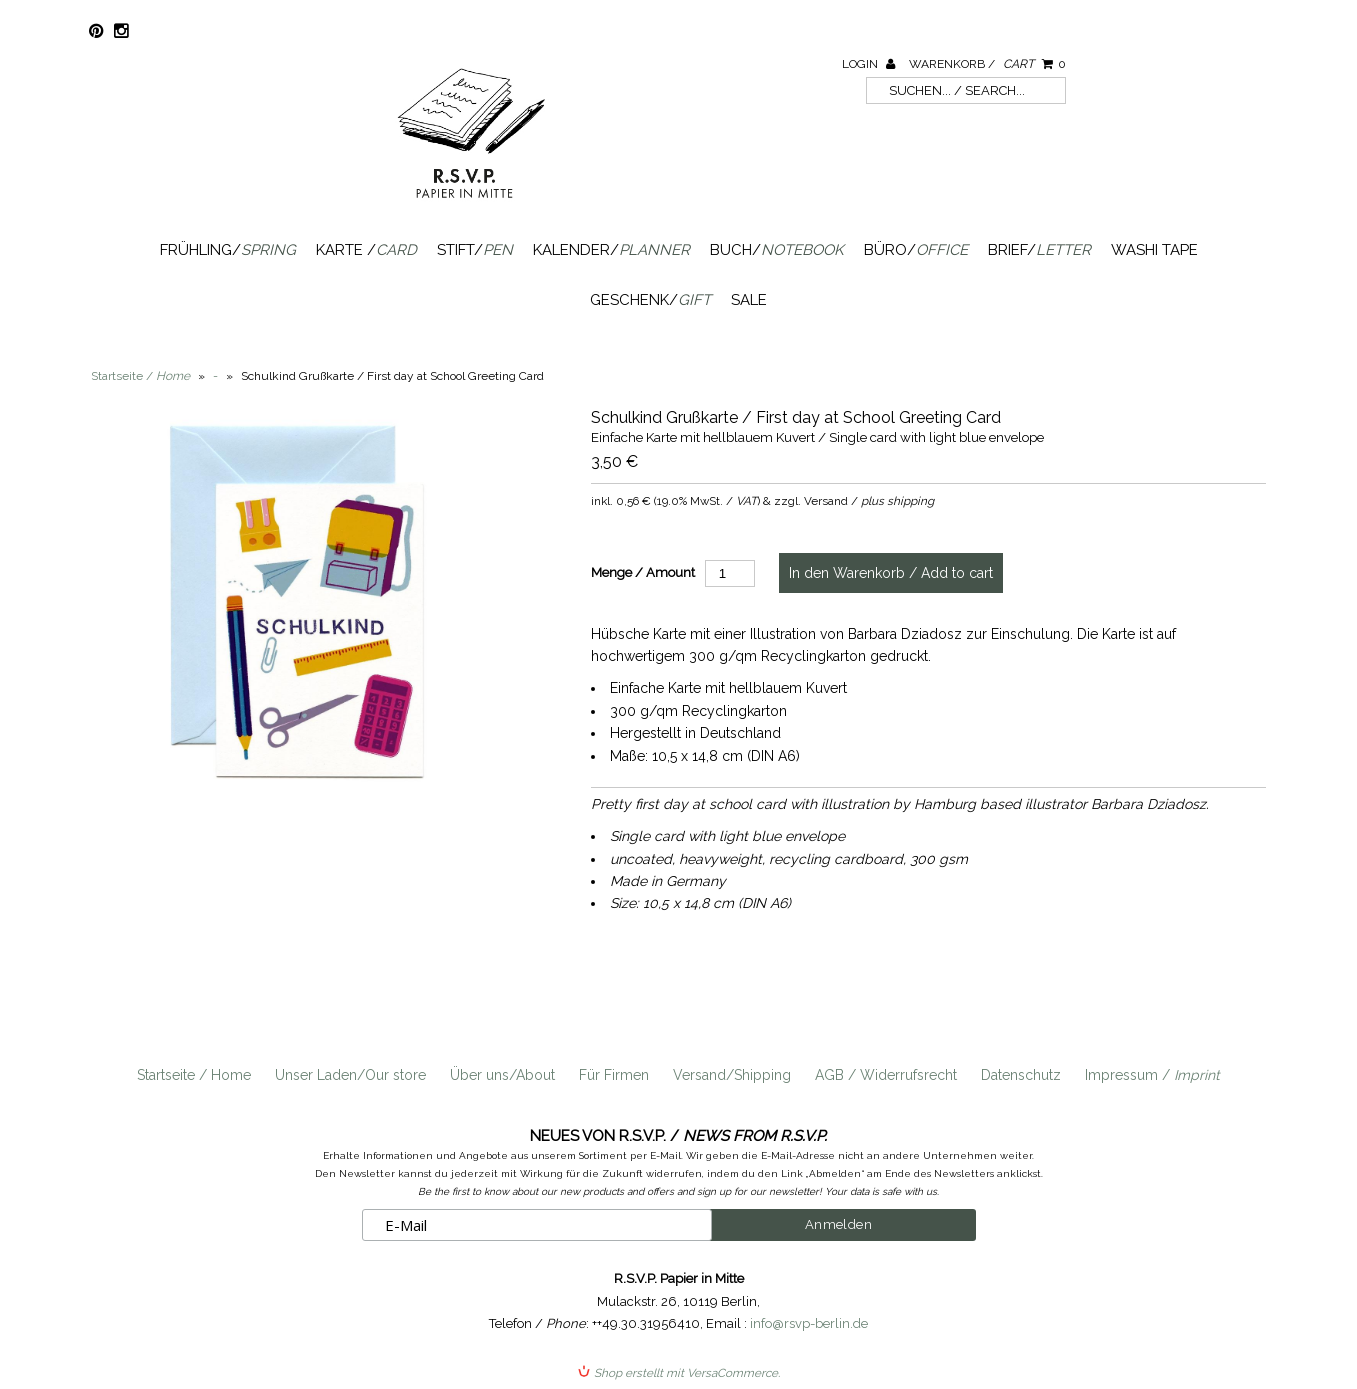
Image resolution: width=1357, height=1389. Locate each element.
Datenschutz (1021, 1075)
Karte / (366, 250)
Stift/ (475, 250)
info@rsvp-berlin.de (809, 1323)
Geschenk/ (650, 300)
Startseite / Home (194, 1075)
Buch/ (777, 250)
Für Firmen (614, 1075)
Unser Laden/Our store (350, 1075)
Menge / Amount (643, 572)
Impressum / (1152, 1075)
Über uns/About (502, 1075)
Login (868, 64)
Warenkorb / (987, 64)
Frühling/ (228, 250)
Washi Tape (1154, 250)
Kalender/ (611, 250)
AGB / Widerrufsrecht (886, 1075)
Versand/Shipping (732, 1075)
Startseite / (140, 376)
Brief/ (1039, 250)
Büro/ (916, 250)
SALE (749, 300)
